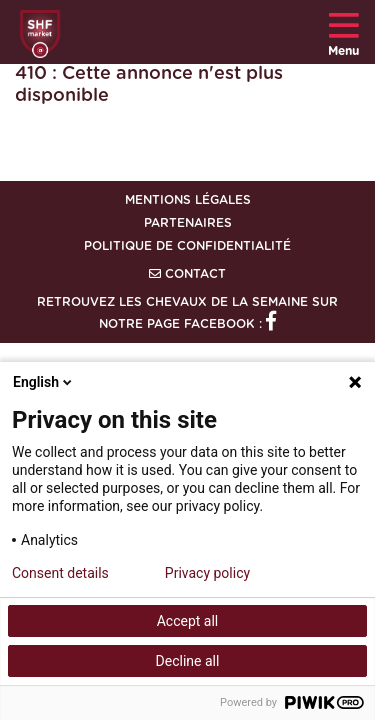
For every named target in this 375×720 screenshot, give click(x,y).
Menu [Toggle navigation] (343, 32)
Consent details (60, 573)
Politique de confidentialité (187, 246)
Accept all (188, 621)
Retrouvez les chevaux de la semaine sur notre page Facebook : (187, 313)
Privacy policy (207, 573)
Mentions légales (188, 200)
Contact (187, 274)
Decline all (188, 661)
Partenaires (188, 223)
